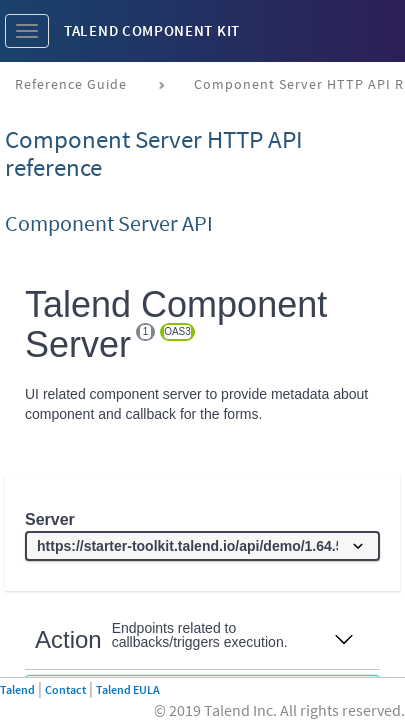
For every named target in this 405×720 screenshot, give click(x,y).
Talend (17, 689)
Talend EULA (128, 689)
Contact (65, 689)
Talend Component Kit (152, 30)
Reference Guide (71, 84)
